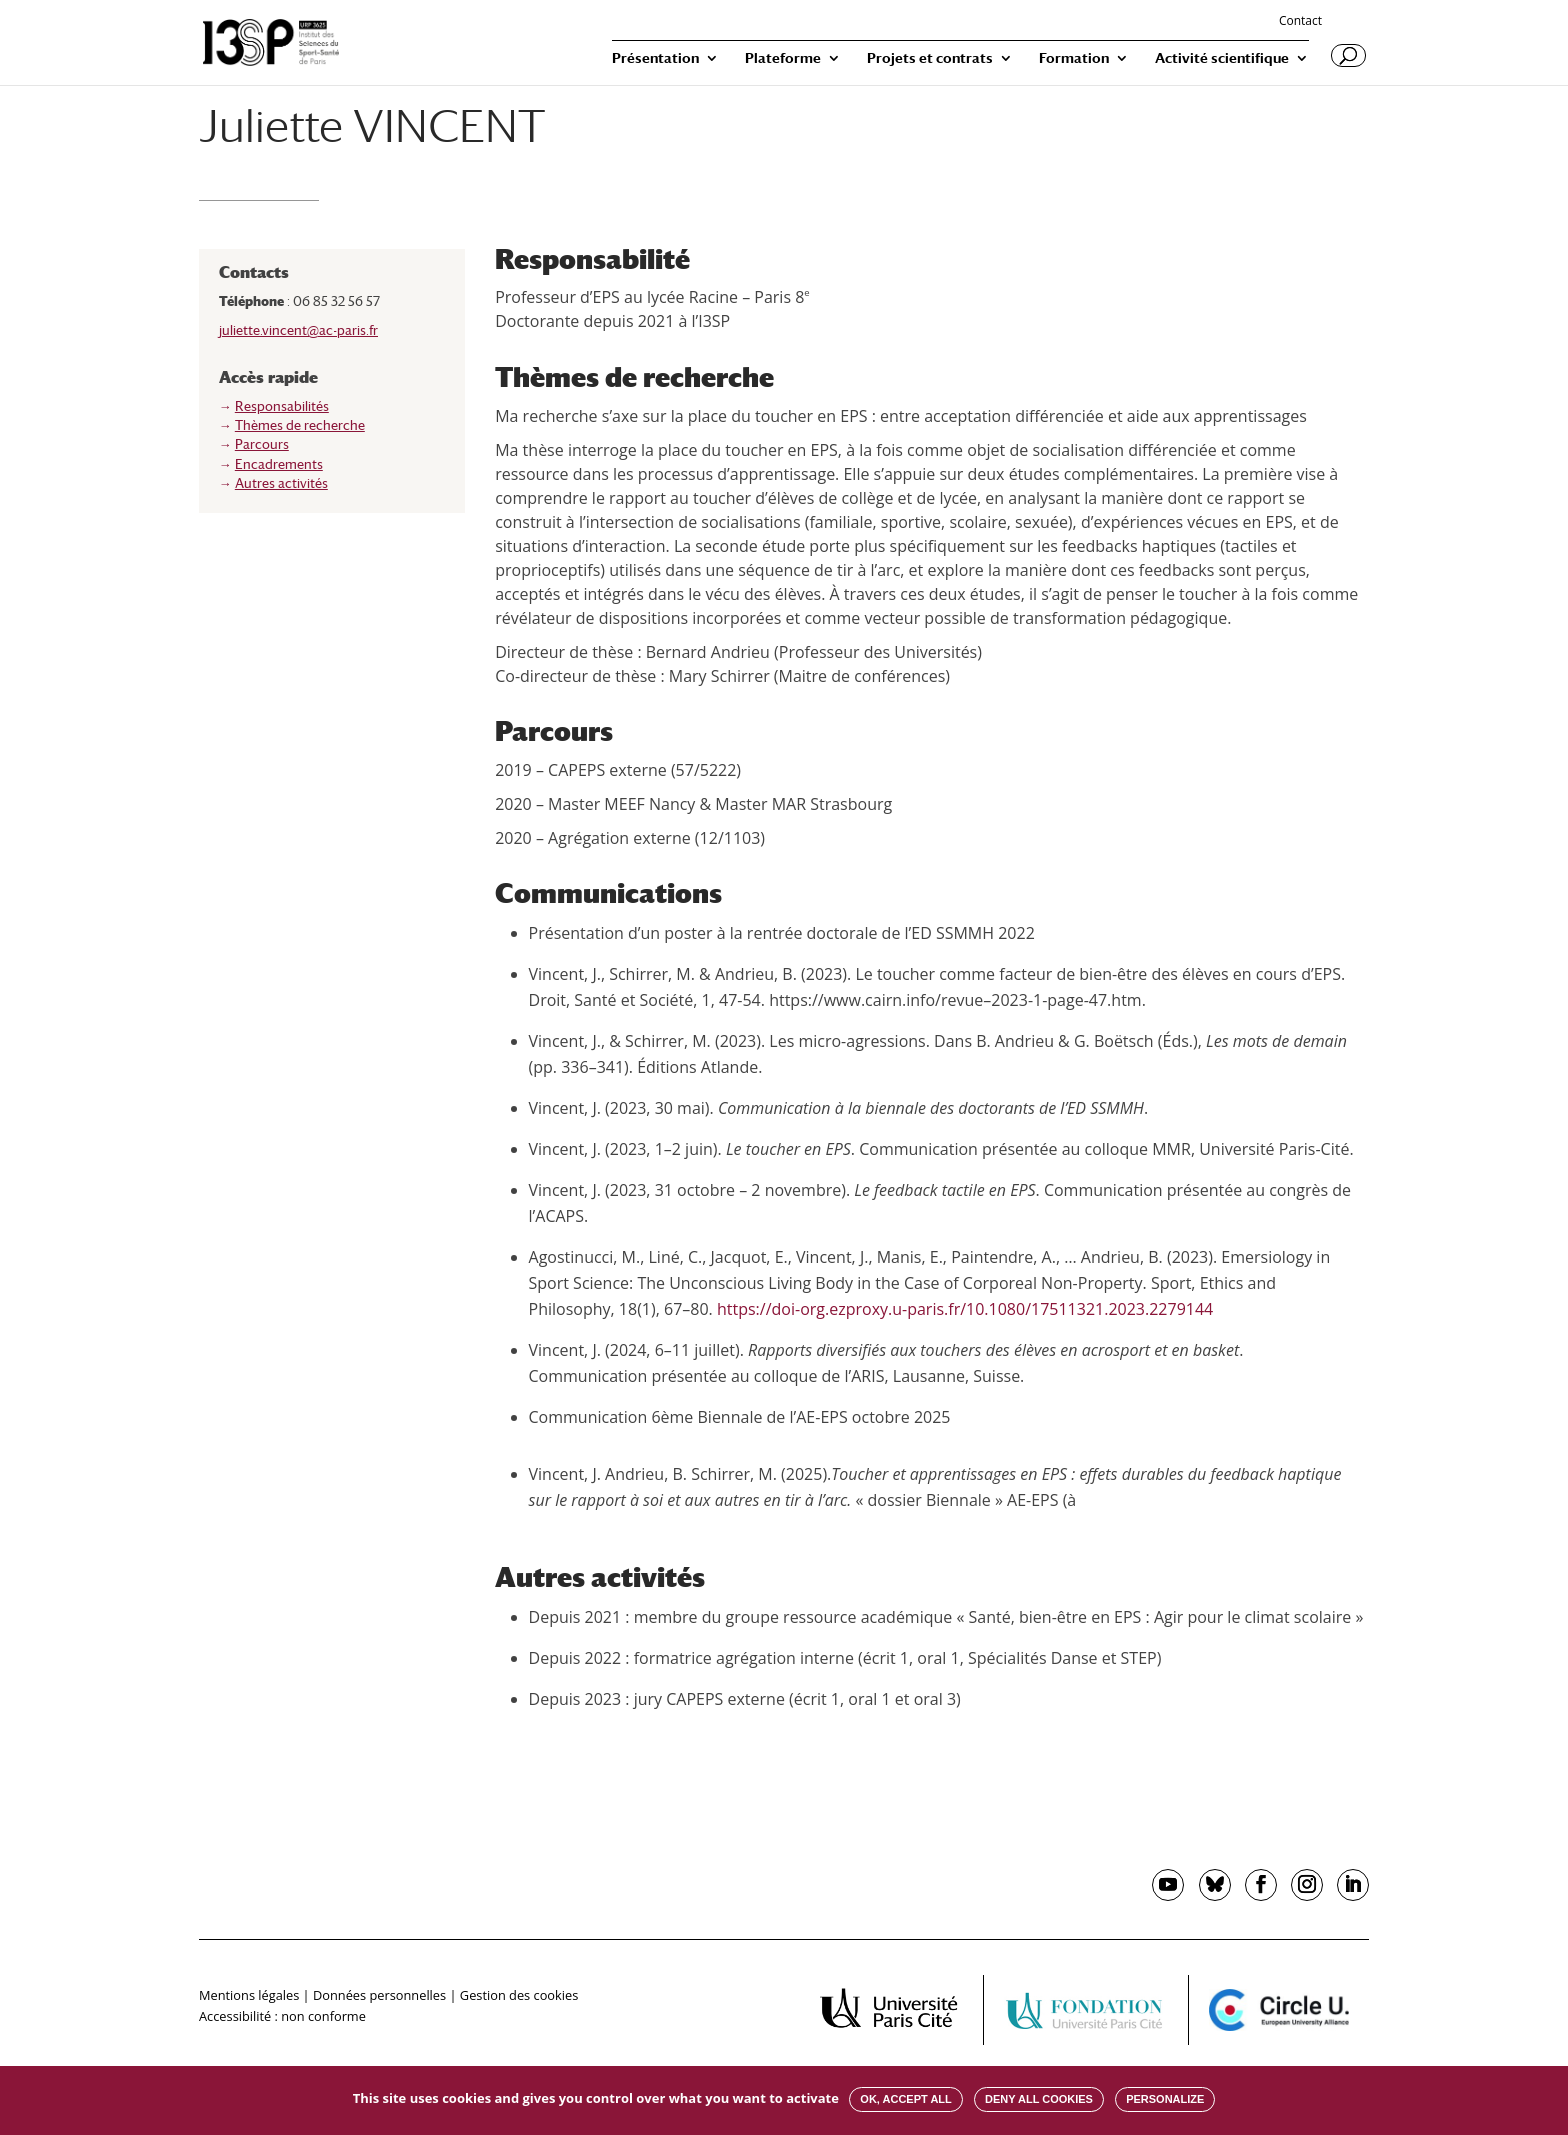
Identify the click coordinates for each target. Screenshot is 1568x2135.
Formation (1074, 58)
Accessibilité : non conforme (282, 2016)
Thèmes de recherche (300, 425)
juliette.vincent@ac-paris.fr (298, 330)
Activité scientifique (1222, 58)
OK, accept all (905, 2099)
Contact (1300, 22)
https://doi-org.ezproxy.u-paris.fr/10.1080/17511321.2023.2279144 (965, 1309)
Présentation (655, 58)
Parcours (262, 444)
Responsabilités (282, 406)
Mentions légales (249, 1995)
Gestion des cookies (519, 1995)
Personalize (1165, 2099)
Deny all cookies (1039, 2099)
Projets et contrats (930, 58)
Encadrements (279, 464)
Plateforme (783, 58)
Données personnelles (379, 1995)
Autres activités (281, 483)
